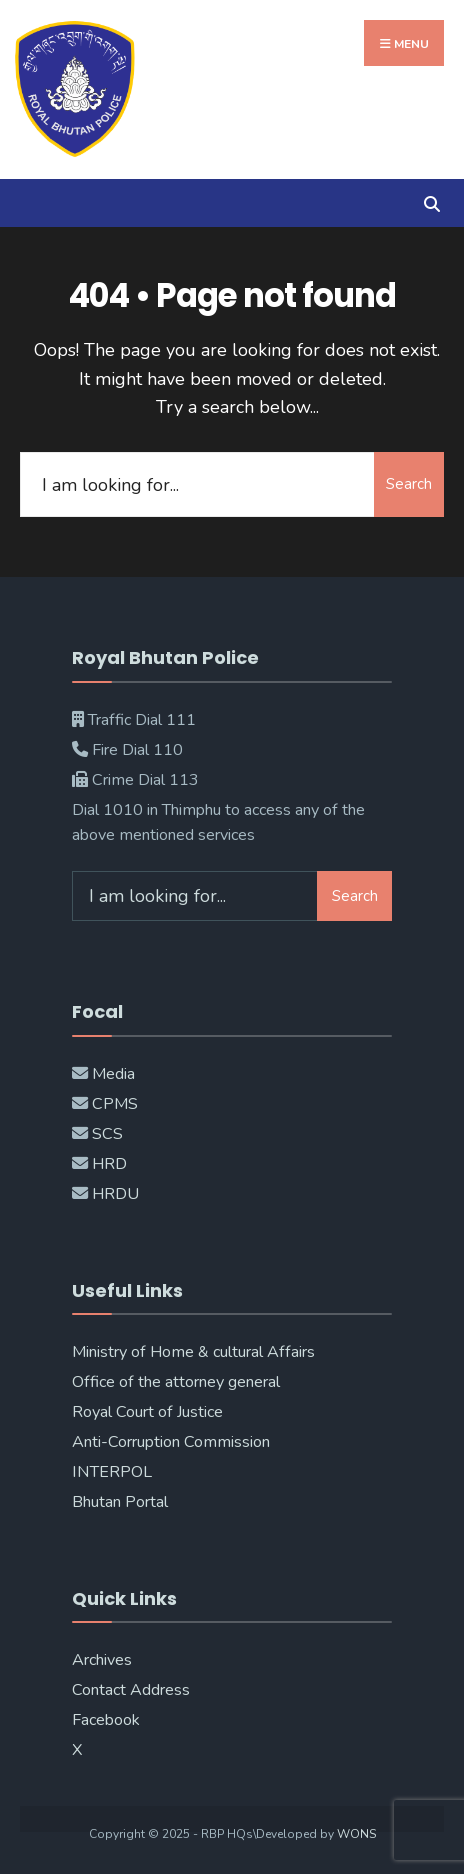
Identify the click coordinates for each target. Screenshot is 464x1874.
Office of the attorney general (176, 1382)
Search (409, 484)
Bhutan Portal (120, 1502)
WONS (356, 1834)
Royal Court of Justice (147, 1412)
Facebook (106, 1720)
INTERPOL (112, 1472)
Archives (102, 1660)
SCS (107, 1134)
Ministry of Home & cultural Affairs (193, 1352)
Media (113, 1074)
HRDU (115, 1194)
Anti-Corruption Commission (171, 1442)
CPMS (113, 1104)
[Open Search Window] (431, 202)
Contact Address (131, 1690)
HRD (109, 1164)
